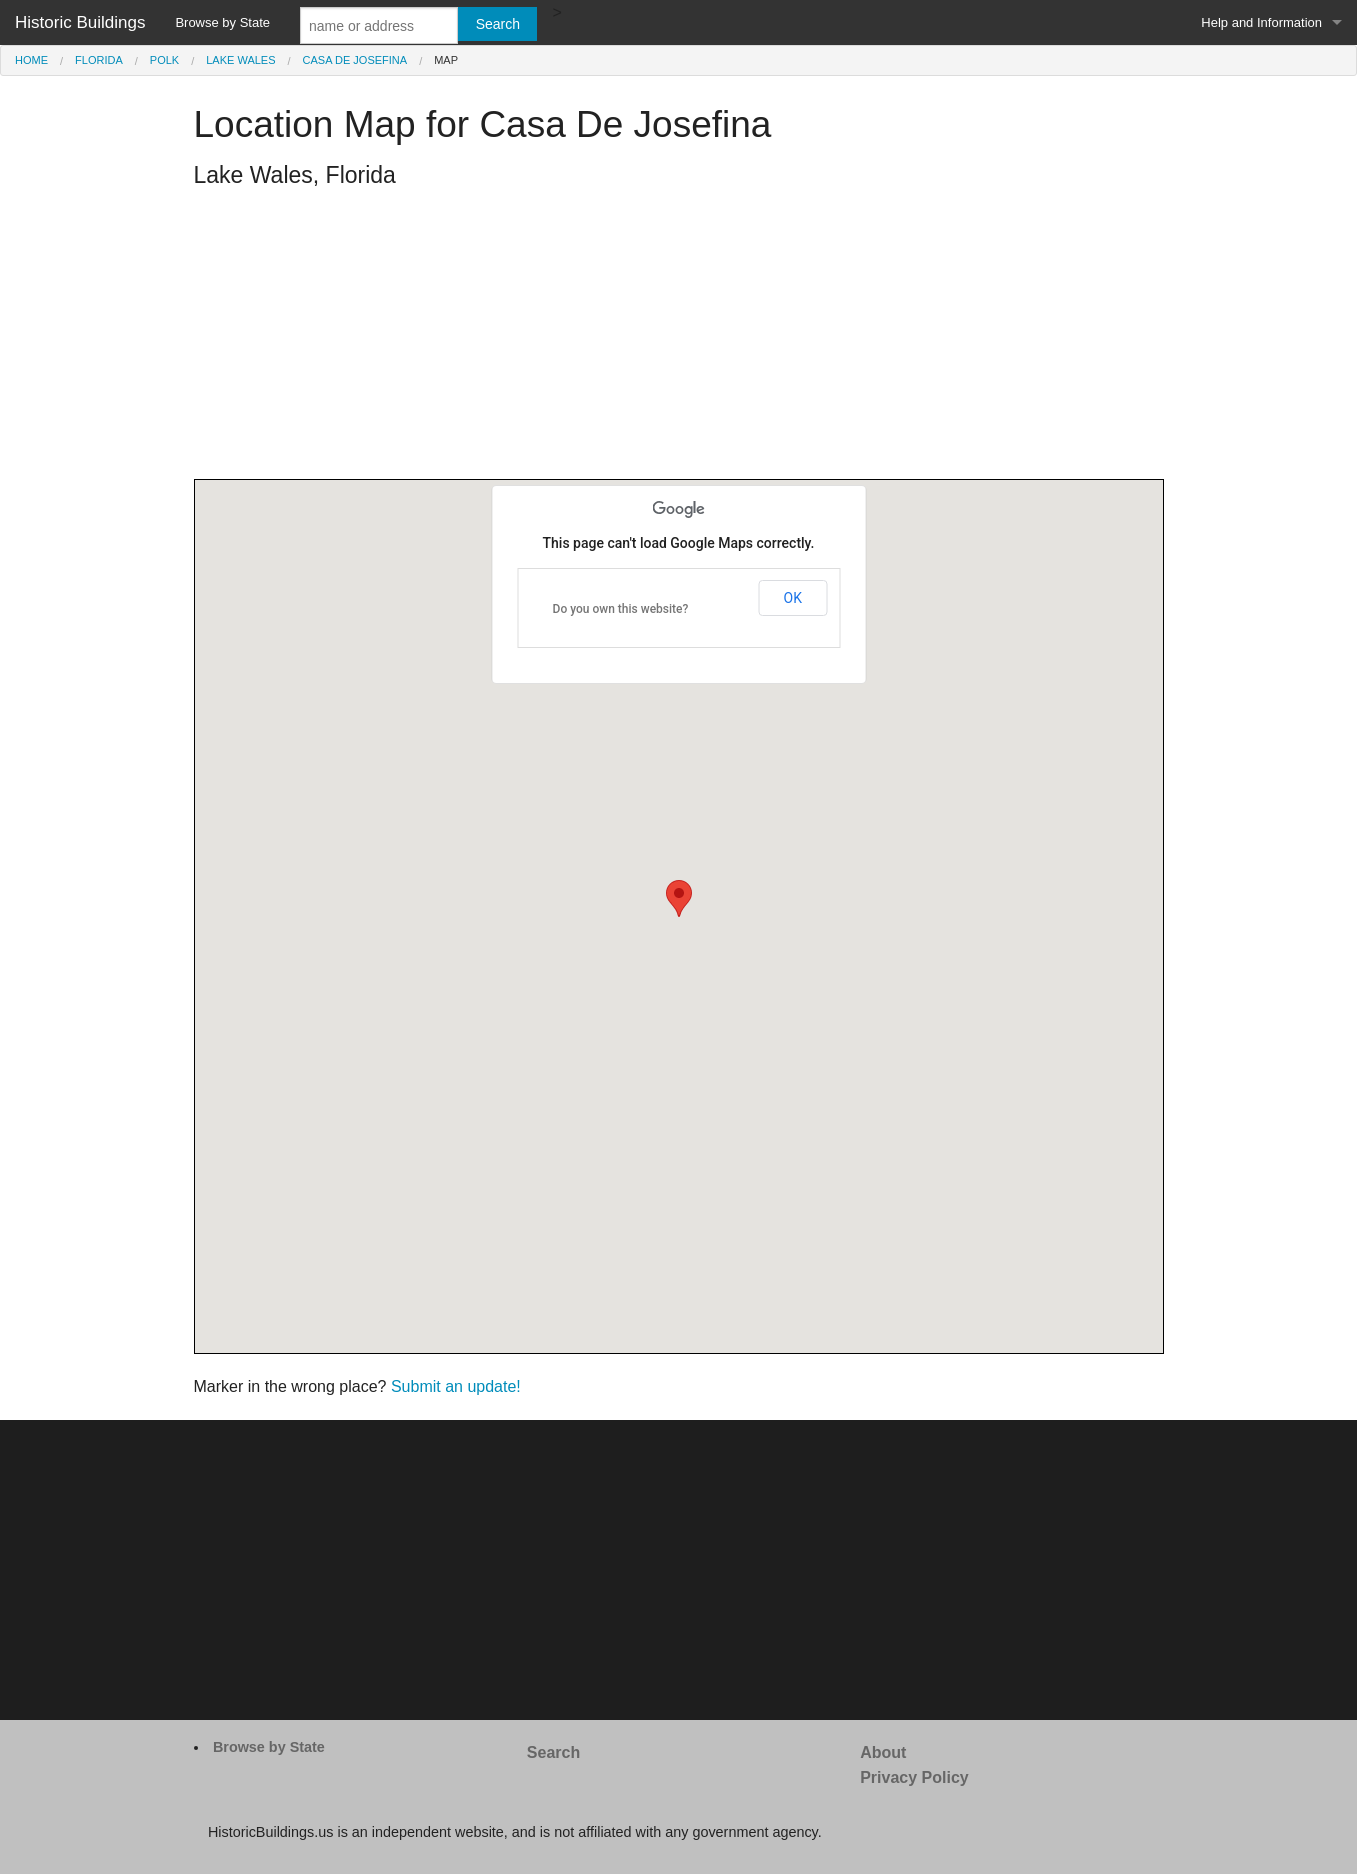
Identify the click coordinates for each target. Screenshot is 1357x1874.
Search (553, 1752)
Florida (99, 60)
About (883, 1752)
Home (31, 60)
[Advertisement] (679, 339)
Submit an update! (456, 1386)
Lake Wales (240, 60)
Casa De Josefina (355, 60)
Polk (164, 60)
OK (793, 598)
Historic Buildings (80, 22)
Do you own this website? (621, 609)
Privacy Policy (914, 1777)
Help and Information (1261, 22)
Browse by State (222, 22)
